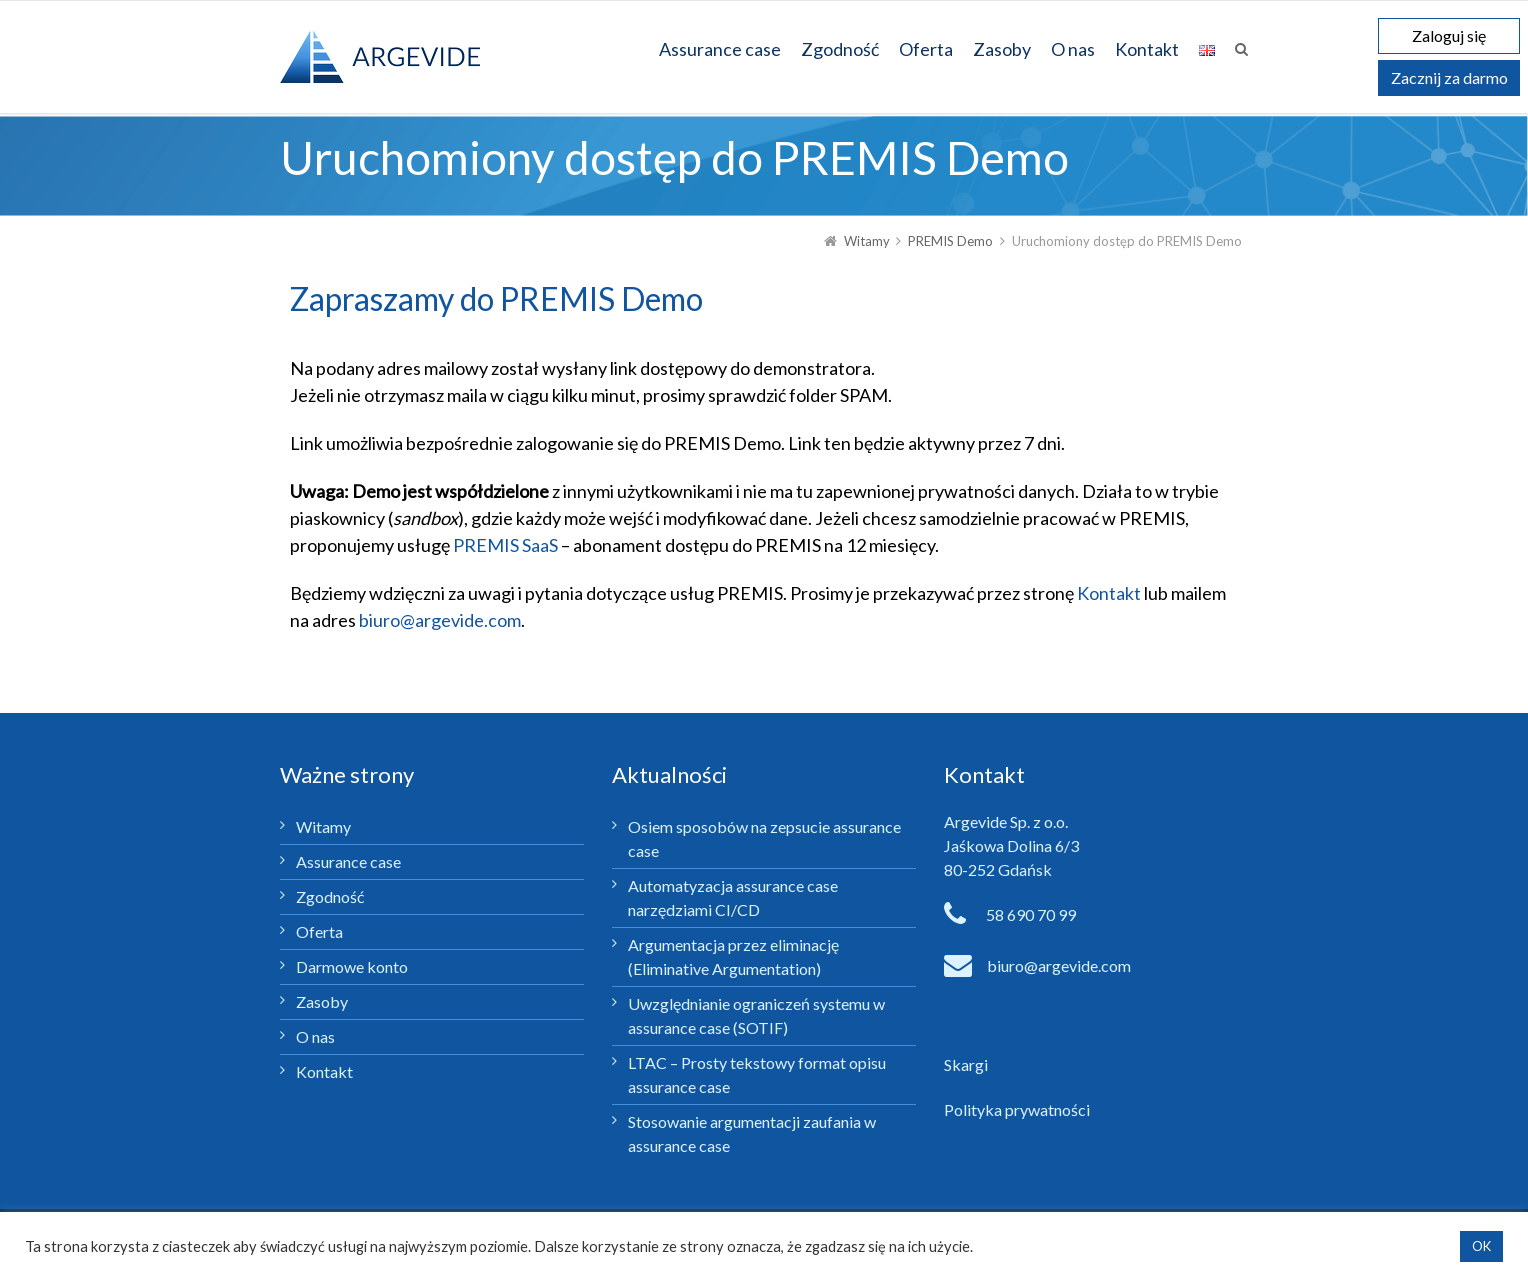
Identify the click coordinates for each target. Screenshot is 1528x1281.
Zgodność (330, 896)
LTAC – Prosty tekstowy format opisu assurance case (757, 1074)
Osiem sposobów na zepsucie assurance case (764, 838)
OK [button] (1481, 1246)
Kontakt (1109, 593)
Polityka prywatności (1017, 1109)
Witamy (323, 826)
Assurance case (348, 861)
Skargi (966, 1064)
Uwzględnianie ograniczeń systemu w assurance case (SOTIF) (756, 1015)
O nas (315, 1036)
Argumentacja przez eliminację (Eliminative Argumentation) (733, 956)
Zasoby (322, 1001)
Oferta (319, 931)
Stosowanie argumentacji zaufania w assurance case (752, 1133)
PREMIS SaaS (505, 545)
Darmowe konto (352, 966)
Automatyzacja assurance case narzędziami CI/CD (733, 897)
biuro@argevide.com (440, 620)
